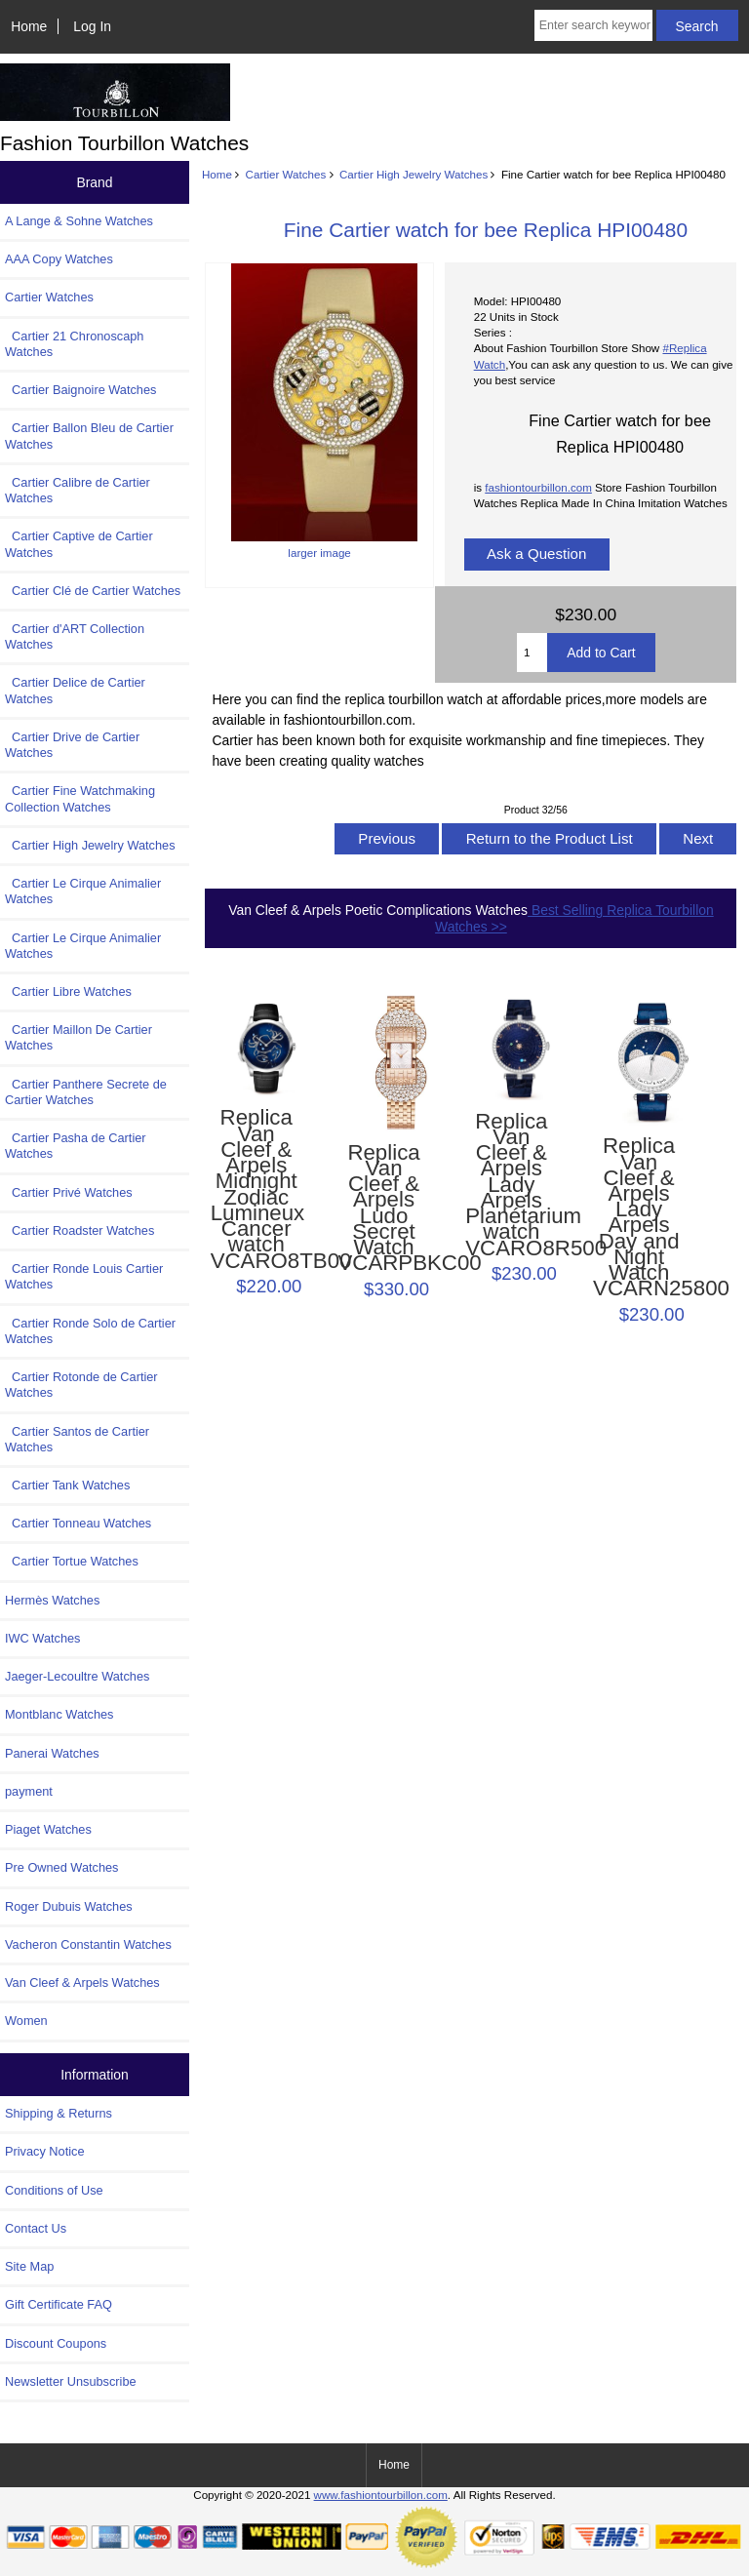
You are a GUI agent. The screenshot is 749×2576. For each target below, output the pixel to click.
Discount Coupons (55, 2343)
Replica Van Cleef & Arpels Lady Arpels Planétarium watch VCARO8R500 (511, 1185)
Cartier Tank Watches (67, 1485)
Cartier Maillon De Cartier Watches (78, 1037)
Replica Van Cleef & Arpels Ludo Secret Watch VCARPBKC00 (383, 1208)
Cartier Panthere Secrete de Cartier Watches (86, 1092)
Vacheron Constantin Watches (88, 1944)
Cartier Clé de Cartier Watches (92, 590)
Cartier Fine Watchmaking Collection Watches (80, 798)
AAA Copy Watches (59, 259)
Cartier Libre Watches (68, 991)
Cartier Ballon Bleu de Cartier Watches (89, 435)
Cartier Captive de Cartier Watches (79, 544)
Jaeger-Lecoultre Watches (77, 1676)
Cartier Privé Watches (69, 1192)
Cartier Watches (286, 174)
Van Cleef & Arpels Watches (82, 1982)
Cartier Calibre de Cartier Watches (77, 490)
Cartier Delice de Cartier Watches (75, 690)
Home (29, 26)
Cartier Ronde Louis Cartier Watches (84, 1276)
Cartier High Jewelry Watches (413, 174)
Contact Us (35, 2228)
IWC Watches (42, 1638)
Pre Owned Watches (61, 1867)
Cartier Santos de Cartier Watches (77, 1439)
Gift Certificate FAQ (58, 2304)
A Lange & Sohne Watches (79, 221)
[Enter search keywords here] (593, 25)
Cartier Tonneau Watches (78, 1523)
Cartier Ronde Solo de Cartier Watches (90, 1331)
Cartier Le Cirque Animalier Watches (83, 891)
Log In (92, 26)
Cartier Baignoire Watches (80, 389)
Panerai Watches (52, 1753)
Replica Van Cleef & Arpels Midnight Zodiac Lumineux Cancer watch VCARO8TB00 (256, 1189)
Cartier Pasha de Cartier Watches (75, 1145)
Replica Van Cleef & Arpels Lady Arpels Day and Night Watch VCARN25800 (639, 1217)
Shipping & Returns (58, 2113)
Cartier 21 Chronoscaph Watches (74, 344)
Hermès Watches (52, 1600)
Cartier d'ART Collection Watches (74, 636)
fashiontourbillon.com (538, 487)
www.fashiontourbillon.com (381, 2494)
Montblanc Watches (59, 1714)
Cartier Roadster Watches (79, 1230)
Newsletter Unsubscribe (71, 2381)
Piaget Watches (48, 1829)
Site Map (29, 2266)
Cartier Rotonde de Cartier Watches (81, 1384)
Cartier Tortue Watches (71, 1561)
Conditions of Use (54, 2190)
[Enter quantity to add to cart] (532, 652)
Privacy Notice (44, 2151)
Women (26, 2020)
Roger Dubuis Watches (69, 1906)
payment (29, 1791)
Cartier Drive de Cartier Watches (72, 745)
